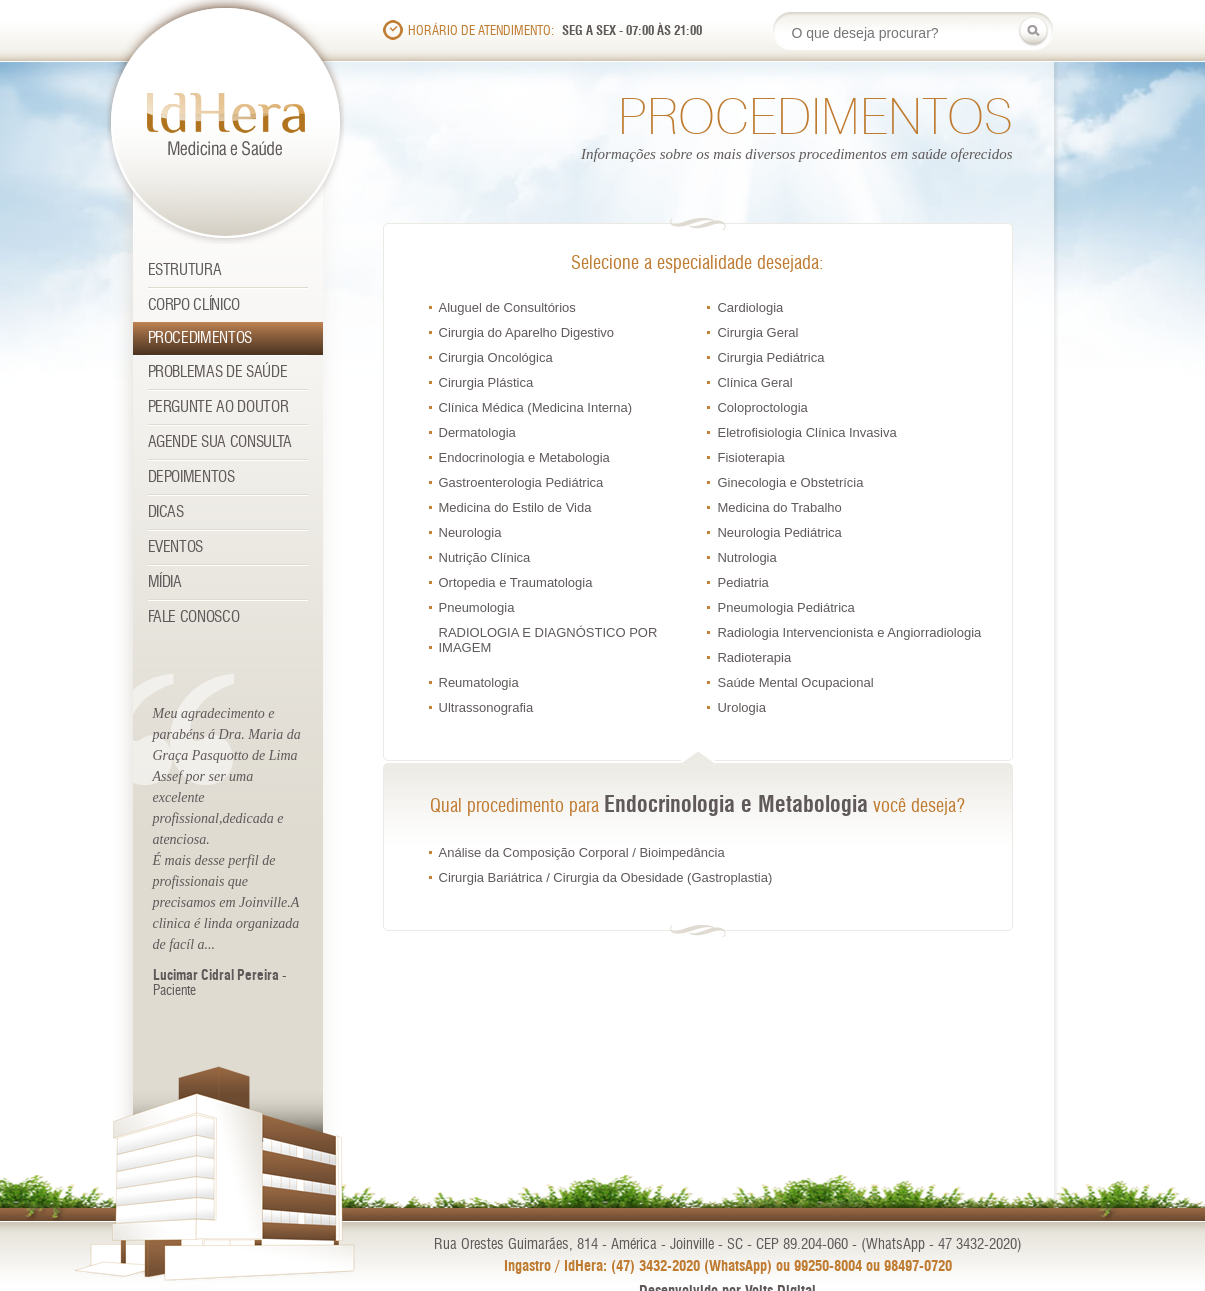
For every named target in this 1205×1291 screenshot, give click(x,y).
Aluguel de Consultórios (507, 307)
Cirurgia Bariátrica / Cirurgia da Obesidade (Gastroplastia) (606, 877)
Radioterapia (754, 657)
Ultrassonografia (486, 707)
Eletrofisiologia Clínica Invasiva (806, 432)
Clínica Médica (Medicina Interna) (536, 407)
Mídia (165, 582)
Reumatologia (479, 682)
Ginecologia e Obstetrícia (790, 482)
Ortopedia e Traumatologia (516, 582)
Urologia (741, 707)
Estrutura (185, 270)
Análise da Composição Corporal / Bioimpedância (582, 852)
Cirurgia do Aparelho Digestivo (527, 332)
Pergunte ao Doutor (218, 407)
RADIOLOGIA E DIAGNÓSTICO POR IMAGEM (548, 640)
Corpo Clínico (194, 305)
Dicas (166, 512)
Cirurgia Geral (757, 332)
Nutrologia (746, 557)
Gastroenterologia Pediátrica (521, 482)
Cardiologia (750, 307)
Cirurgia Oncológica (496, 357)
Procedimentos (200, 338)
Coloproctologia (762, 407)
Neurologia (470, 532)
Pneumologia (477, 607)
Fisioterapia (750, 457)
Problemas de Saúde (218, 372)
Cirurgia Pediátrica (770, 357)
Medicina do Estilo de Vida (515, 507)
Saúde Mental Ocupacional (795, 682)
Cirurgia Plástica (486, 382)
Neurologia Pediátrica (779, 532)
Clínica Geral (754, 382)
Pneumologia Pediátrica (785, 607)
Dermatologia (477, 432)
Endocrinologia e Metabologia (524, 457)
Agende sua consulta (220, 442)
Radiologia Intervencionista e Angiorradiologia (849, 632)
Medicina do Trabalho (779, 507)
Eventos (176, 547)
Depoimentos (191, 477)
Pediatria (742, 582)
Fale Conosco (194, 617)
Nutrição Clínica (485, 557)
